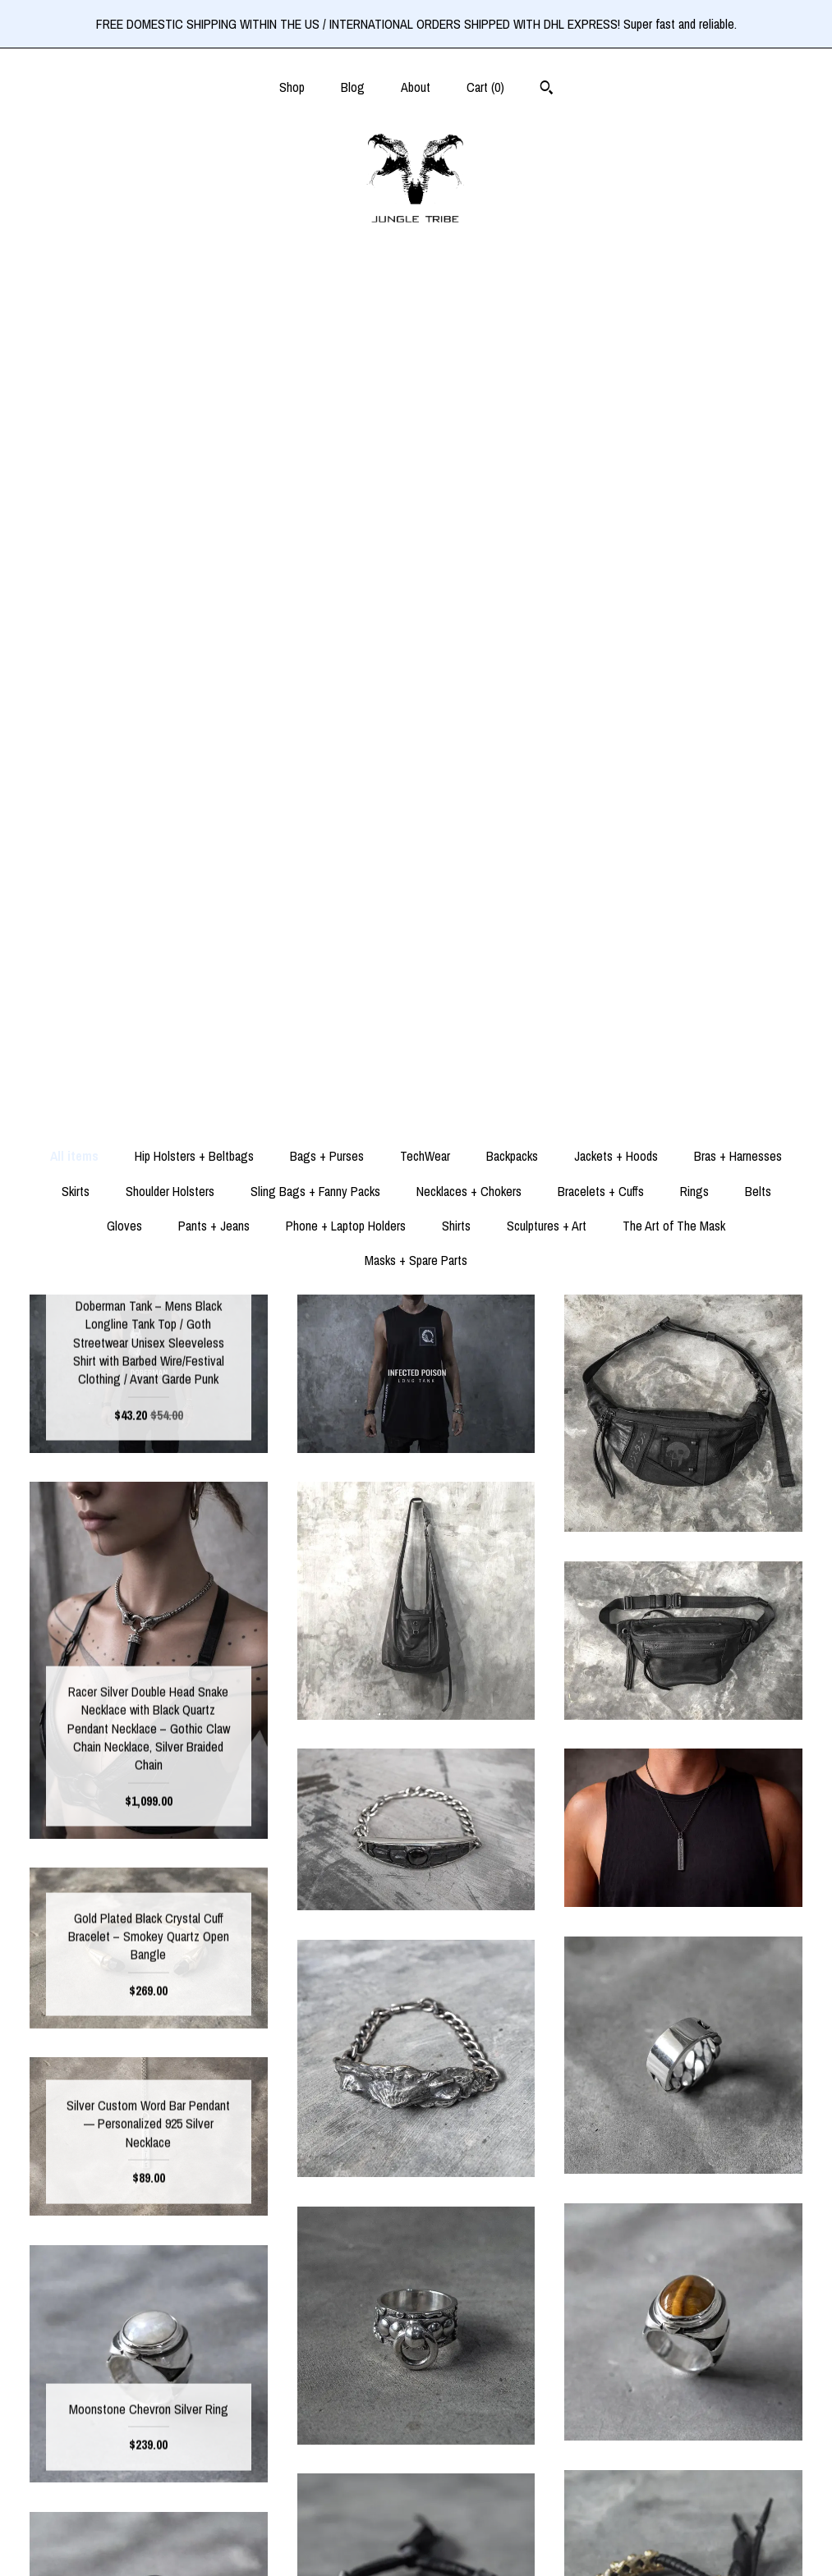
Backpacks (512, 329)
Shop (292, 87)
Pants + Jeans (214, 399)
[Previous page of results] (277, 2189)
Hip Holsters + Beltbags (194, 329)
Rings (694, 364)
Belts (758, 364)
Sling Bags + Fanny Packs (315, 364)
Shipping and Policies (148, 2515)
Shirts (456, 399)
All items (74, 329)
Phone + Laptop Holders (346, 399)
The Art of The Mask (674, 399)
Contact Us (148, 2541)
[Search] (546, 89)
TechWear (425, 329)
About (415, 87)
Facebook (415, 2436)
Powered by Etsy (683, 2488)
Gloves (124, 399)
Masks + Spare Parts (416, 433)
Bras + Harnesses (738, 329)
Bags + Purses (327, 329)
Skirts (76, 364)
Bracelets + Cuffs (601, 364)
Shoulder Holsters (170, 364)
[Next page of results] (557, 2189)
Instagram (415, 2462)
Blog (353, 87)
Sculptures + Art (546, 399)
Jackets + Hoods (616, 329)
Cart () (485, 87)
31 (494, 2189)
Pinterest (416, 2488)
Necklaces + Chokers (469, 364)
